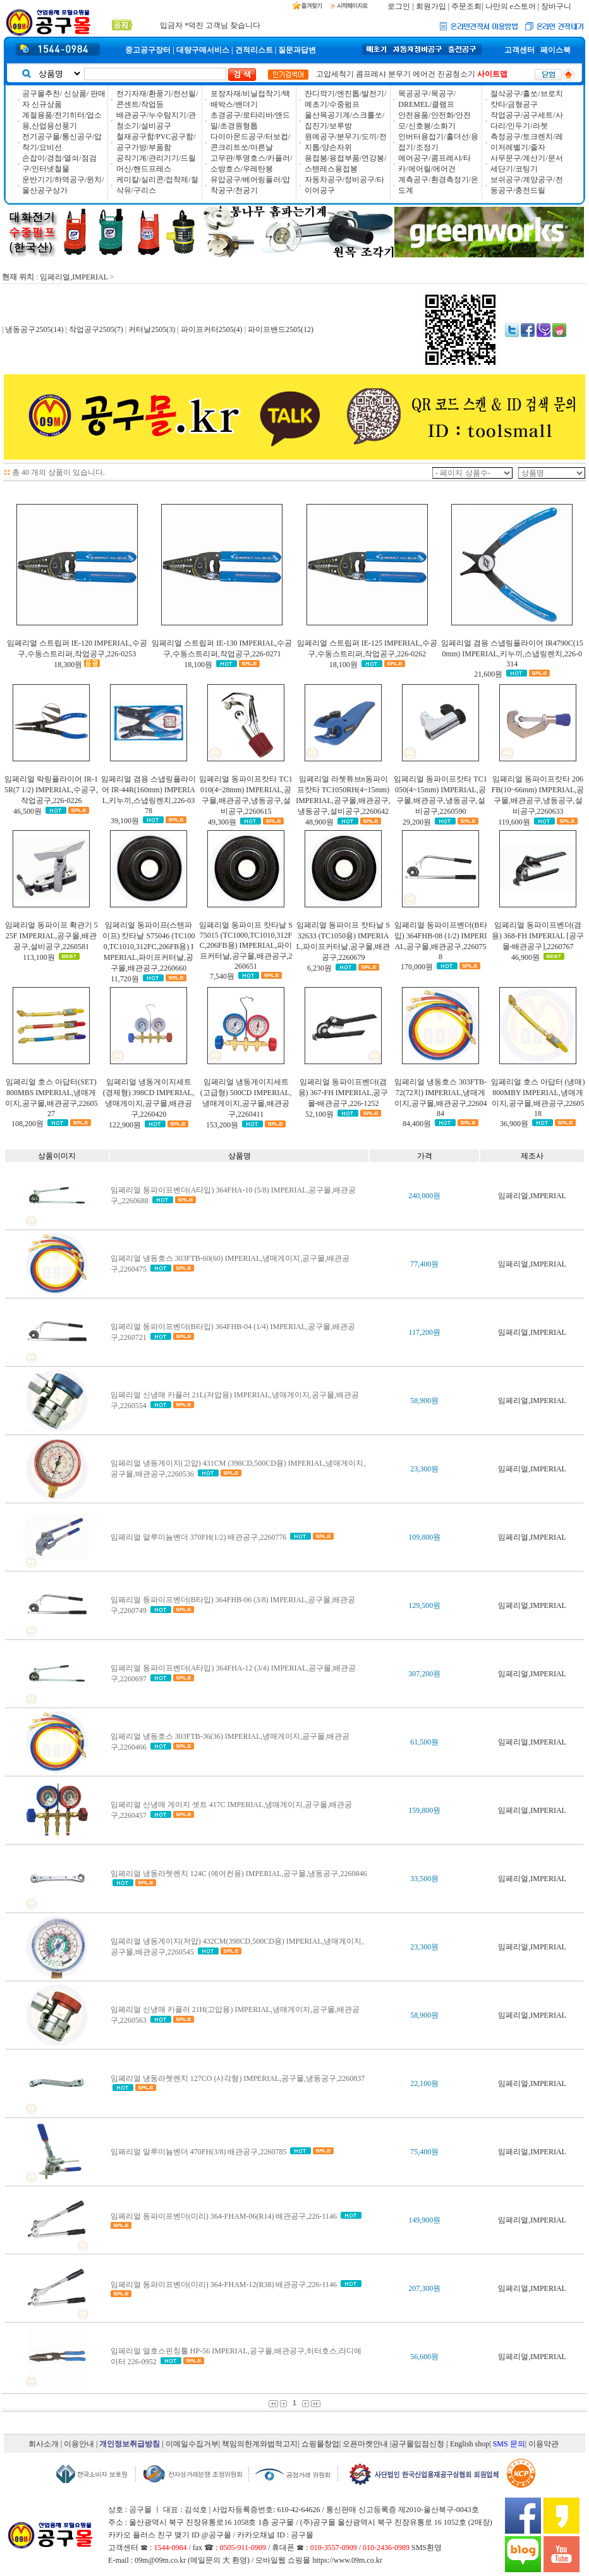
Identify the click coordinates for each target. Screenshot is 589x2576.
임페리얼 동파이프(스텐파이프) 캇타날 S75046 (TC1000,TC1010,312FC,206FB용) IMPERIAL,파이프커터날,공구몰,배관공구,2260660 (148, 946)
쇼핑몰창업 (320, 2443)
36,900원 (514, 1123)
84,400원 (417, 1123)
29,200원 (417, 822)
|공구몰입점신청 (417, 2443)
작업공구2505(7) (96, 329)
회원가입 (431, 6)
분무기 (399, 74)
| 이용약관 (542, 2443)
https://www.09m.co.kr (347, 2560)
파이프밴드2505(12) (279, 329)
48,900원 (319, 822)
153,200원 (222, 1124)
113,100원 (39, 957)
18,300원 (68, 664)
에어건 (424, 74)
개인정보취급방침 (129, 2443)
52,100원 (319, 1114)
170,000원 (417, 966)
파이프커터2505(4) (212, 329)
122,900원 (125, 1124)
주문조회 (466, 6)
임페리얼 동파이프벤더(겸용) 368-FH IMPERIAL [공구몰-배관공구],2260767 (538, 936)
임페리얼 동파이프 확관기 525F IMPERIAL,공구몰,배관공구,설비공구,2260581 (51, 936)
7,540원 (222, 976)
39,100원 (125, 820)
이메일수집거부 (192, 2443)
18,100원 (198, 664)
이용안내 (79, 2443)
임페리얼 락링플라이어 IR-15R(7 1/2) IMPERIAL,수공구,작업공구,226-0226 (51, 790)
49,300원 (222, 822)
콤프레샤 (371, 74)
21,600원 (488, 674)
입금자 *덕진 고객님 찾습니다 (210, 23)
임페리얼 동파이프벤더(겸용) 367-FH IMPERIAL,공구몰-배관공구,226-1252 (343, 1092)
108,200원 (27, 1123)
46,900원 (525, 957)
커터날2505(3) (151, 329)
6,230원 (319, 968)
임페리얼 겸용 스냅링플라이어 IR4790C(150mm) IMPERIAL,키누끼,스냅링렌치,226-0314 (512, 653)
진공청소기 (456, 74)
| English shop (467, 2443)
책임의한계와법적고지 (260, 2443)
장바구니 (556, 6)
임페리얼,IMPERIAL (73, 277)
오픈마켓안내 (365, 2443)
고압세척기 (335, 74)
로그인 (398, 6)
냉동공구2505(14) (34, 329)
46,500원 (27, 811)
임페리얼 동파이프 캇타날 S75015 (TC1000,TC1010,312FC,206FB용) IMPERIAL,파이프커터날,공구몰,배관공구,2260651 (246, 946)
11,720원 (125, 978)
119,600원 (514, 822)
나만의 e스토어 (510, 6)
